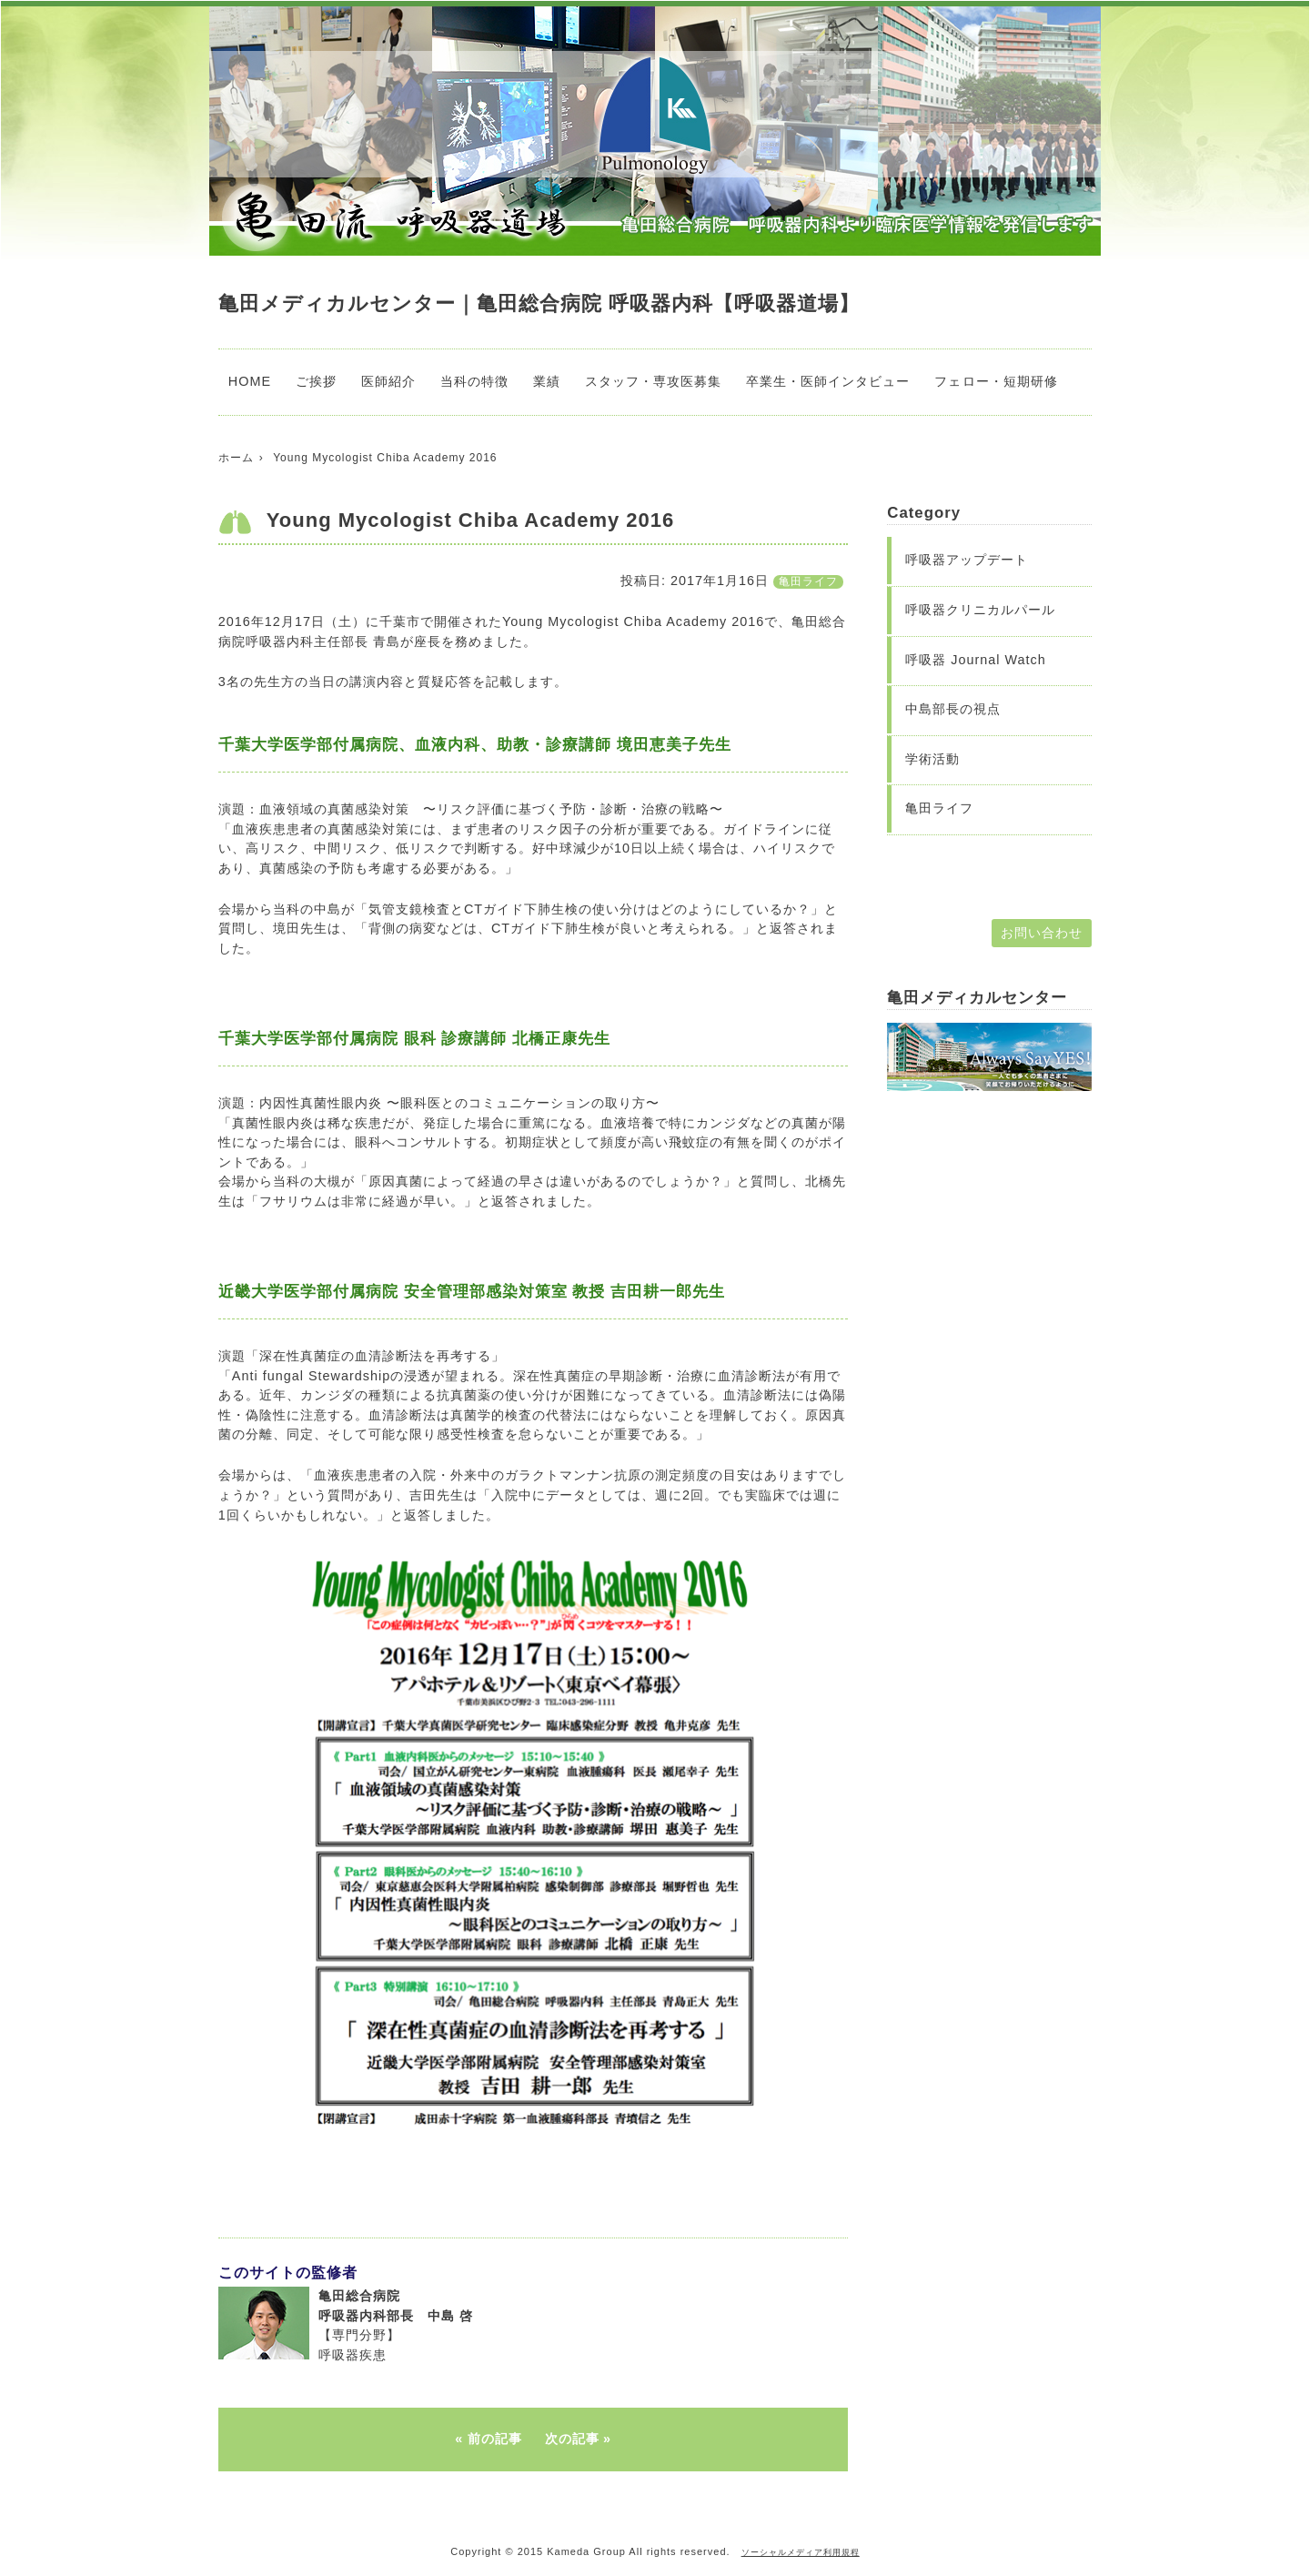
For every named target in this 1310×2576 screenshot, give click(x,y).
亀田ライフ (808, 581)
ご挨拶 (316, 381)
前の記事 (495, 2438)
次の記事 (572, 2438)
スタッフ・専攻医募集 (653, 381)
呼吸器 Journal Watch (975, 659)
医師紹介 (388, 381)
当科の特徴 (474, 381)
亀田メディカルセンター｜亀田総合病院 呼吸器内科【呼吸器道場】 (539, 303)
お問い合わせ (1042, 932)
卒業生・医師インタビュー (828, 381)
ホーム (236, 457)
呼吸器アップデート (966, 559)
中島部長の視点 (953, 709)
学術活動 (932, 759)
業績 (546, 381)
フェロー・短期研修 (995, 381)
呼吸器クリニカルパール (980, 609)
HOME (249, 381)
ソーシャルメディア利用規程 (800, 2552)
